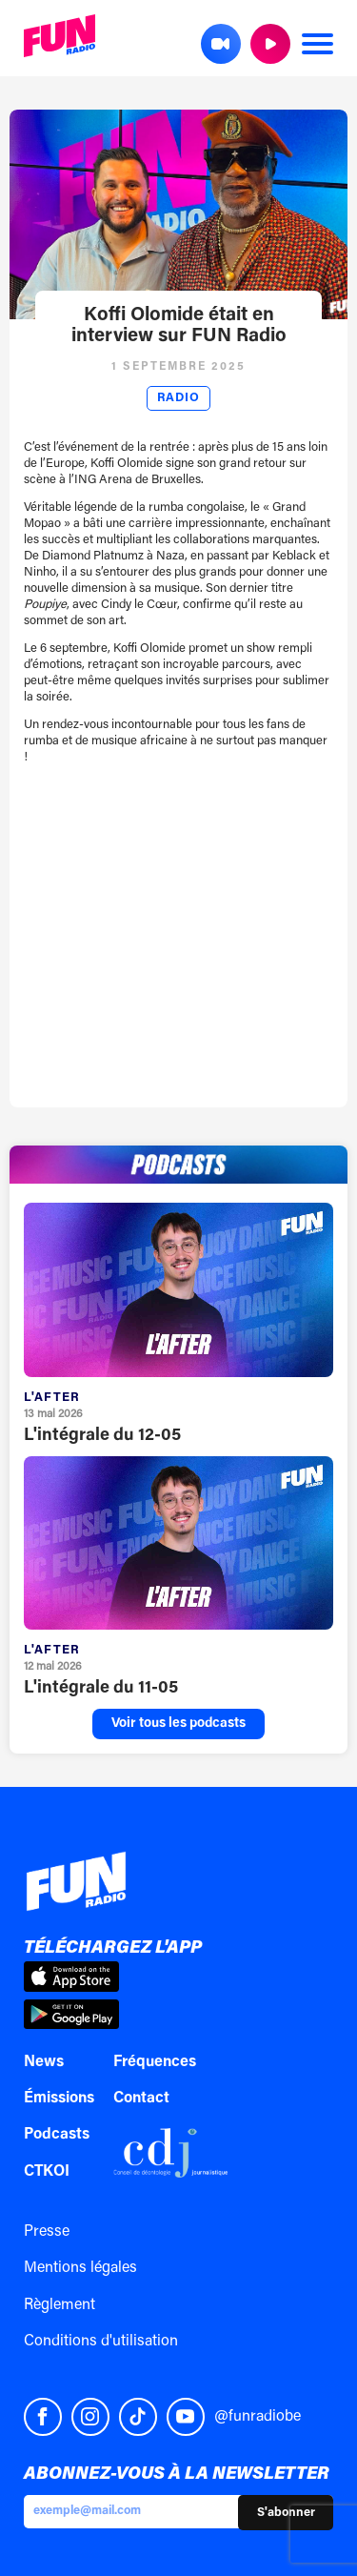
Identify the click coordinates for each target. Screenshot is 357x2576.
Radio (178, 398)
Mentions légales (80, 2268)
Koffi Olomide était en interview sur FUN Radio (179, 326)
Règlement (59, 2305)
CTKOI (46, 2172)
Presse (46, 2232)
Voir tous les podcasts (178, 1724)
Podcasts (56, 2134)
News (44, 2062)
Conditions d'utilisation (101, 2341)
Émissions (59, 2098)
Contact (141, 2098)
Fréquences (154, 2062)
